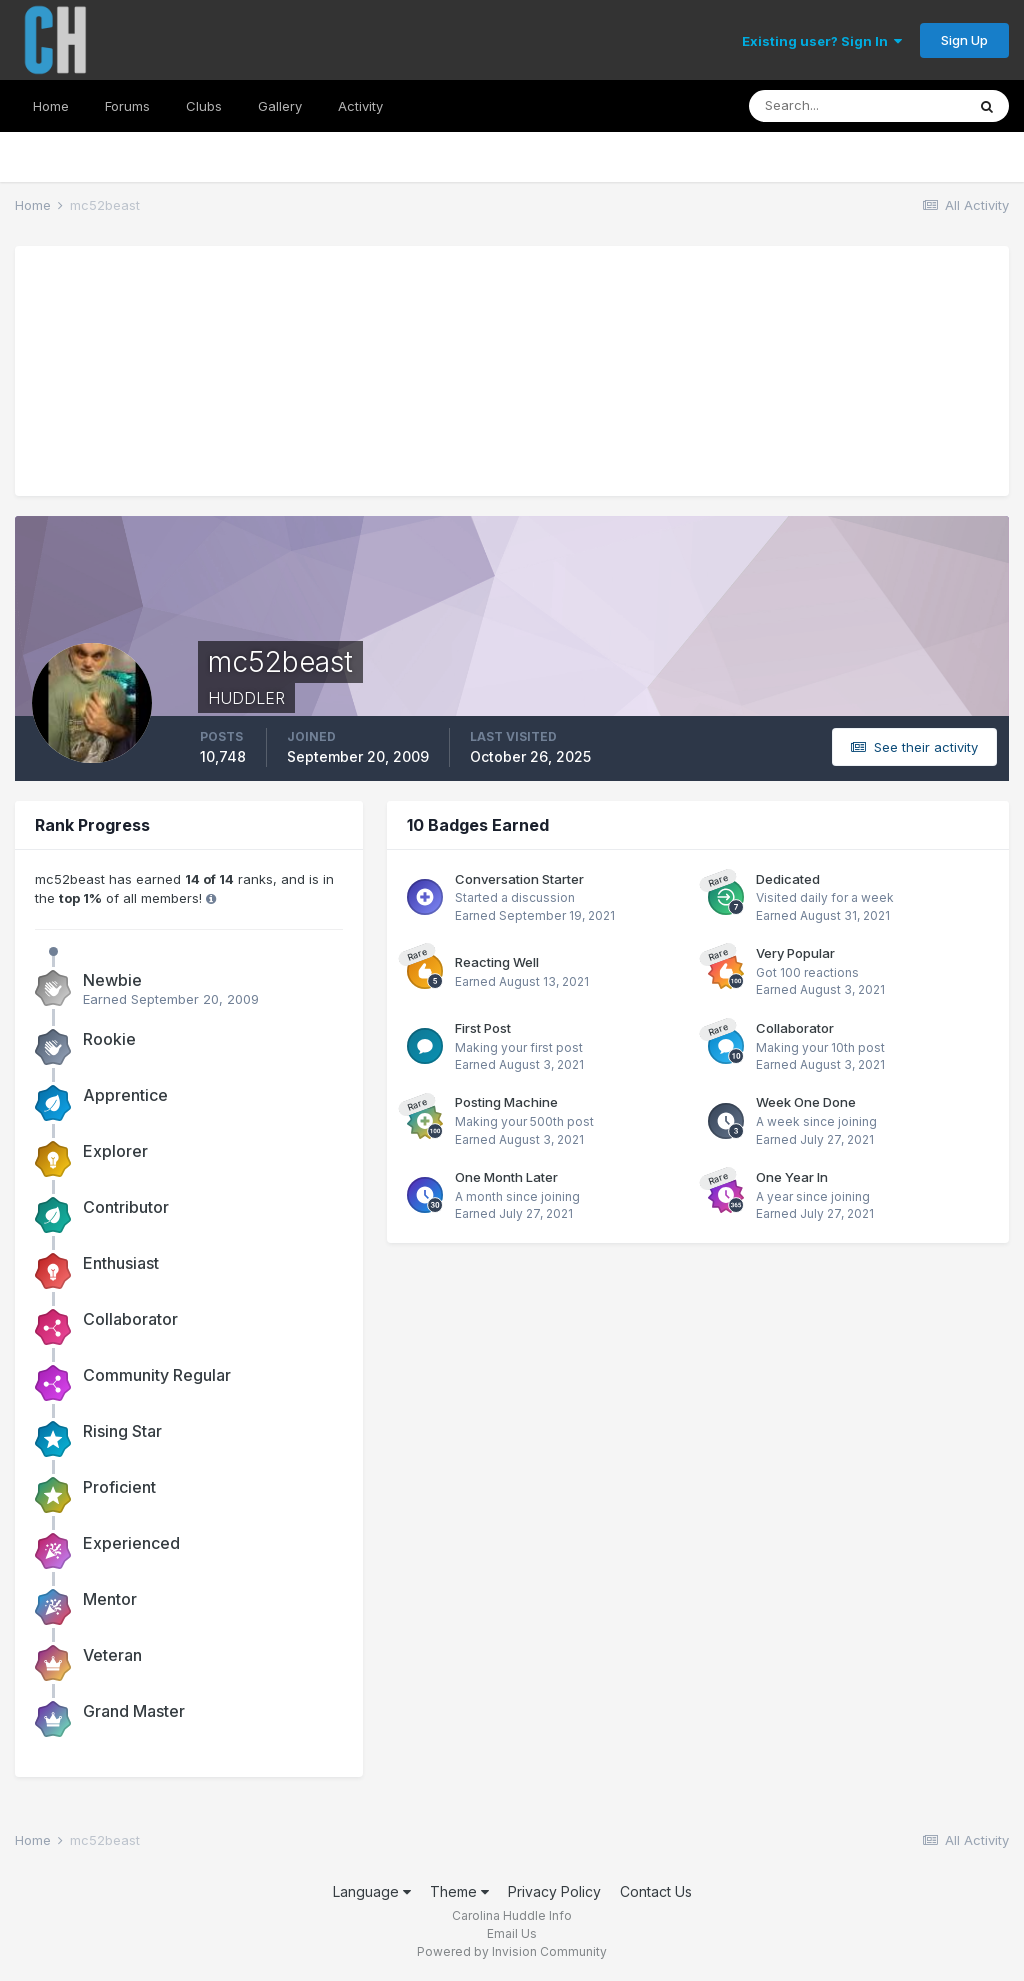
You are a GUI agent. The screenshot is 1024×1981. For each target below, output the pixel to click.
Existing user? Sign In (822, 41)
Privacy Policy (554, 1891)
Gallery (280, 106)
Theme (459, 1891)
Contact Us (656, 1891)
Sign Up (964, 40)
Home (51, 106)
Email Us (512, 1933)
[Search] (857, 106)
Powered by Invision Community (512, 1951)
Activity (360, 106)
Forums (127, 106)
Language (372, 1891)
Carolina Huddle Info (512, 1915)
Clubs (204, 106)
